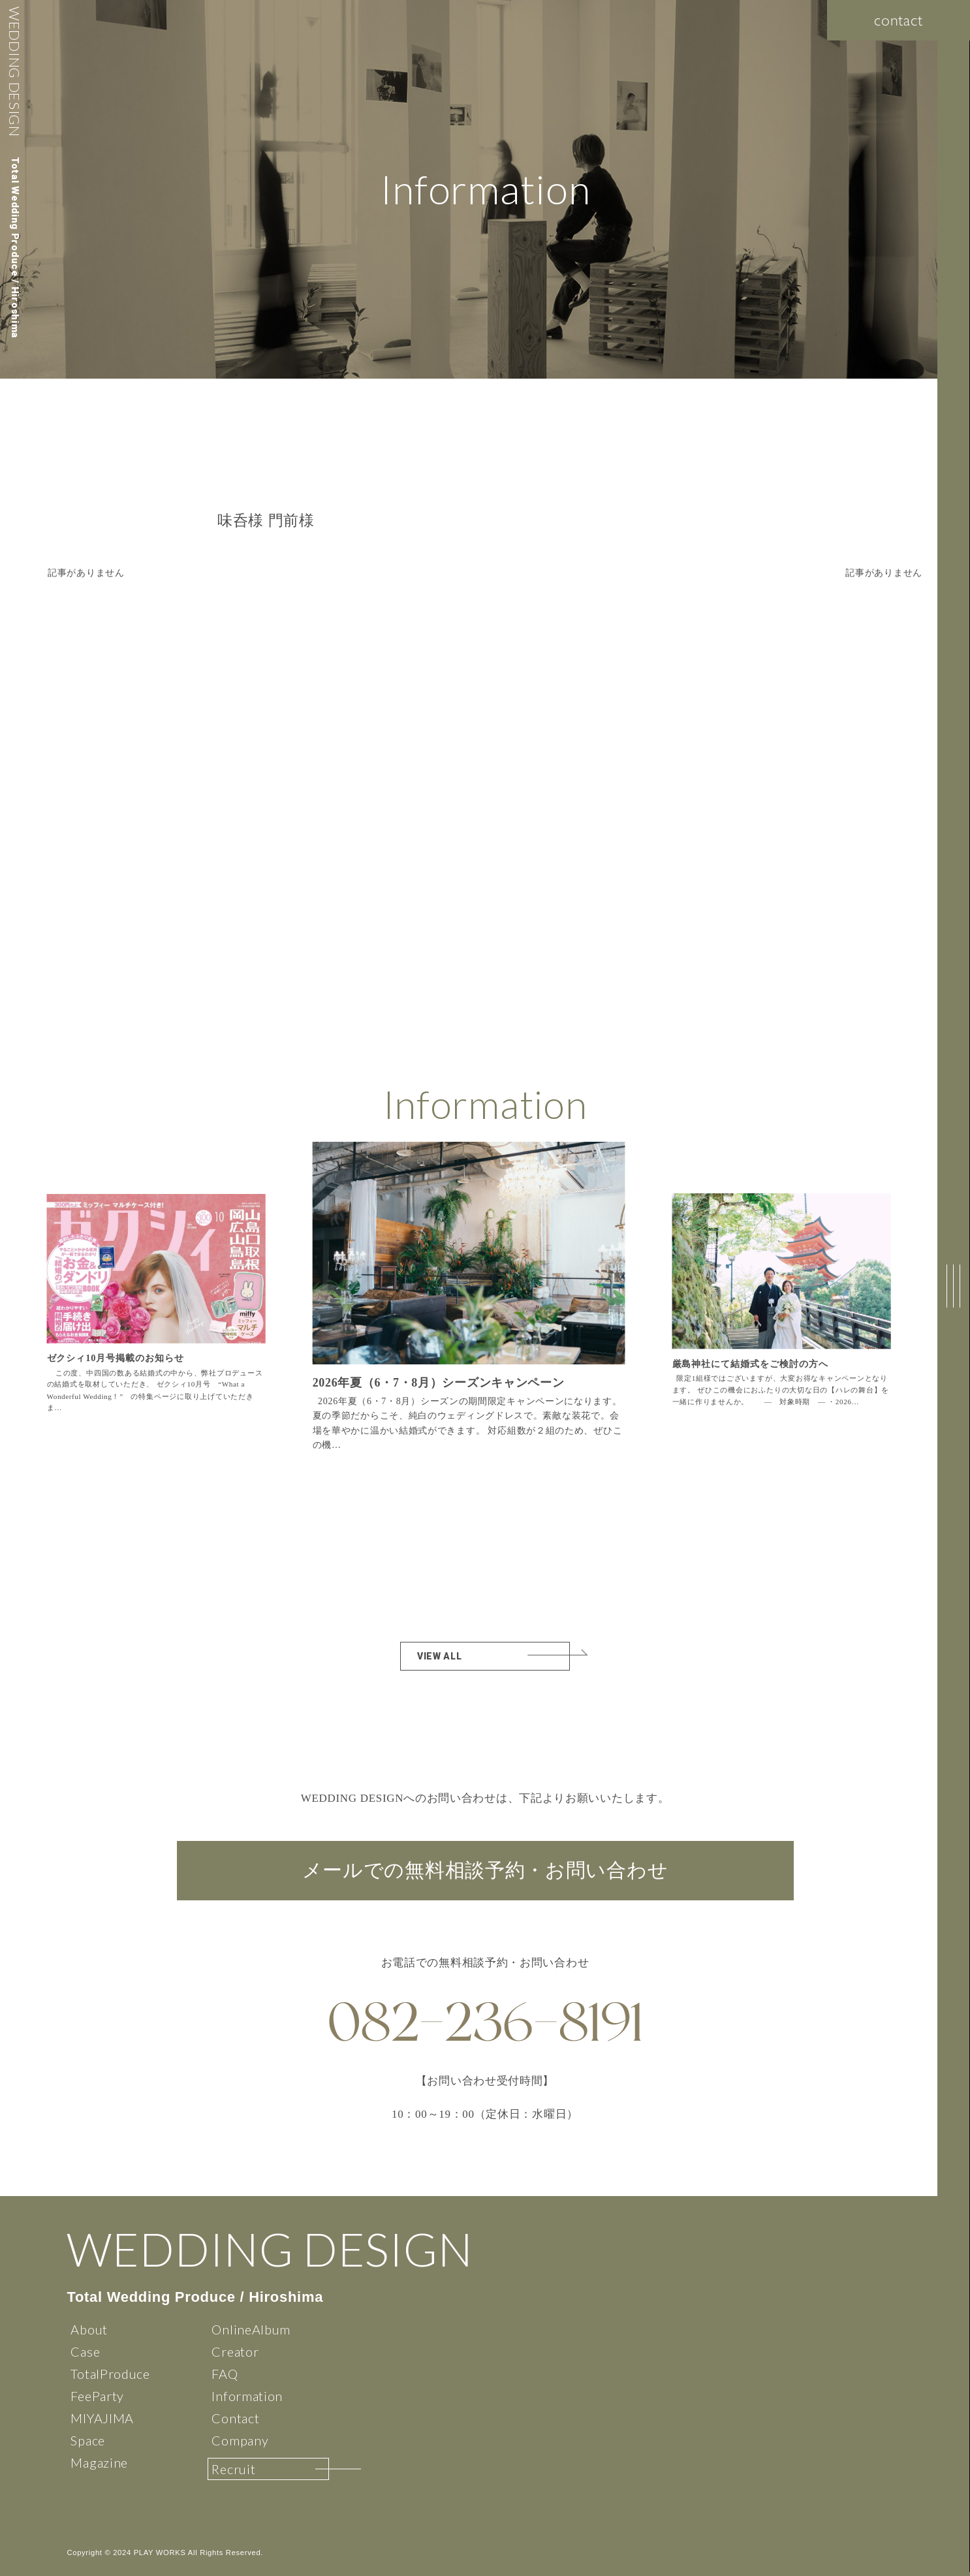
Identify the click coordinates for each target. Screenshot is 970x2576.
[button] (608, 1303)
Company (239, 2440)
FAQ (224, 2373)
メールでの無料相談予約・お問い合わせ (485, 1870)
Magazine (99, 2462)
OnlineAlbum (250, 2329)
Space (87, 2440)
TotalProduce (109, 2373)
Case (85, 2351)
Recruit (233, 2469)
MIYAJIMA (102, 2418)
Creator (234, 2351)
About (89, 2329)
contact (898, 19)
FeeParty (97, 2396)
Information (247, 2396)
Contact (235, 2418)
